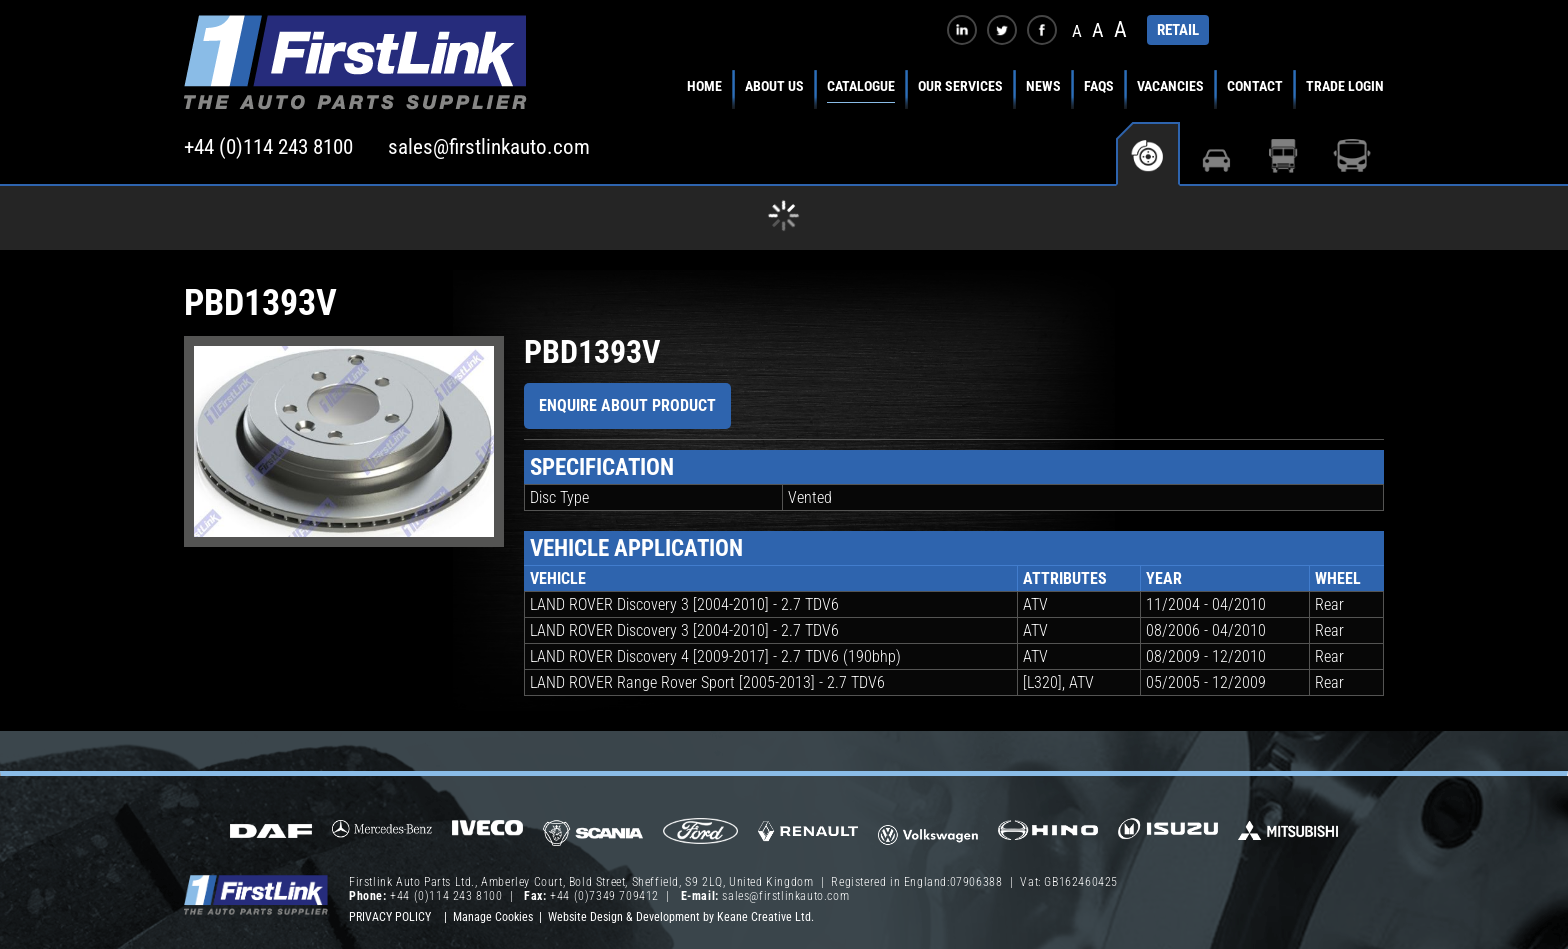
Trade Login (1345, 86)
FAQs (1099, 86)
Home (704, 86)
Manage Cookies (493, 917)
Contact (1255, 86)
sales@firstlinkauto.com (489, 147)
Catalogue (861, 86)
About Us (774, 86)
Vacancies (1170, 86)
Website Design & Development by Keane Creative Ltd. (681, 917)
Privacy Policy (390, 917)
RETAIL (1178, 30)
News (1043, 86)
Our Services (960, 86)
